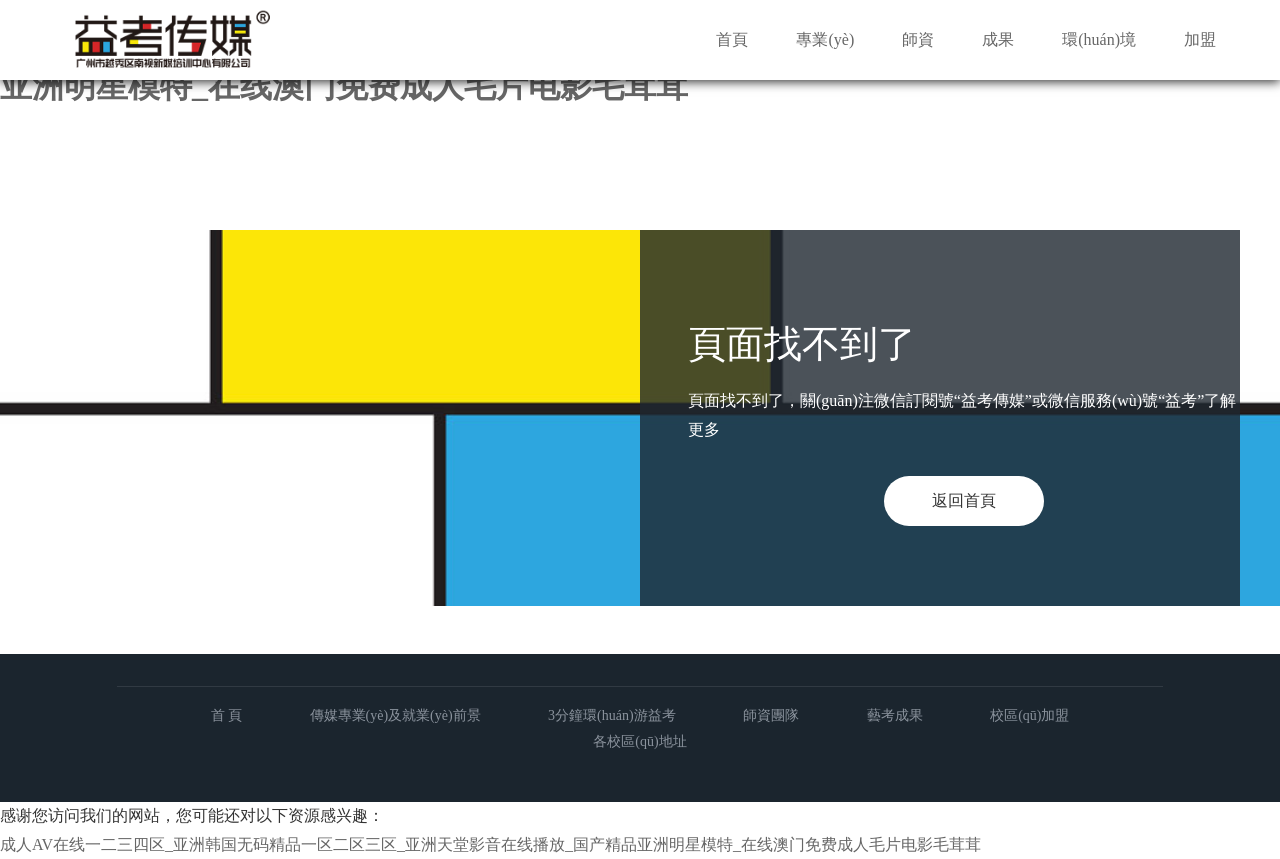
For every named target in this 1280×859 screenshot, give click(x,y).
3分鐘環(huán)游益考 (612, 715)
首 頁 (227, 715)
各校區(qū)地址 (639, 741)
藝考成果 (895, 715)
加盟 (1200, 39)
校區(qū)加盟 (1029, 715)
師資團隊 (771, 715)
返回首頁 (964, 500)
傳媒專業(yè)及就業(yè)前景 (395, 715)
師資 (918, 39)
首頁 (732, 39)
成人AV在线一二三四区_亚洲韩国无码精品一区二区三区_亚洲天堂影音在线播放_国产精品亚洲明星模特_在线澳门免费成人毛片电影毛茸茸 (490, 844)
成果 (998, 39)
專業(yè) (825, 39)
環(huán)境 (1099, 39)
